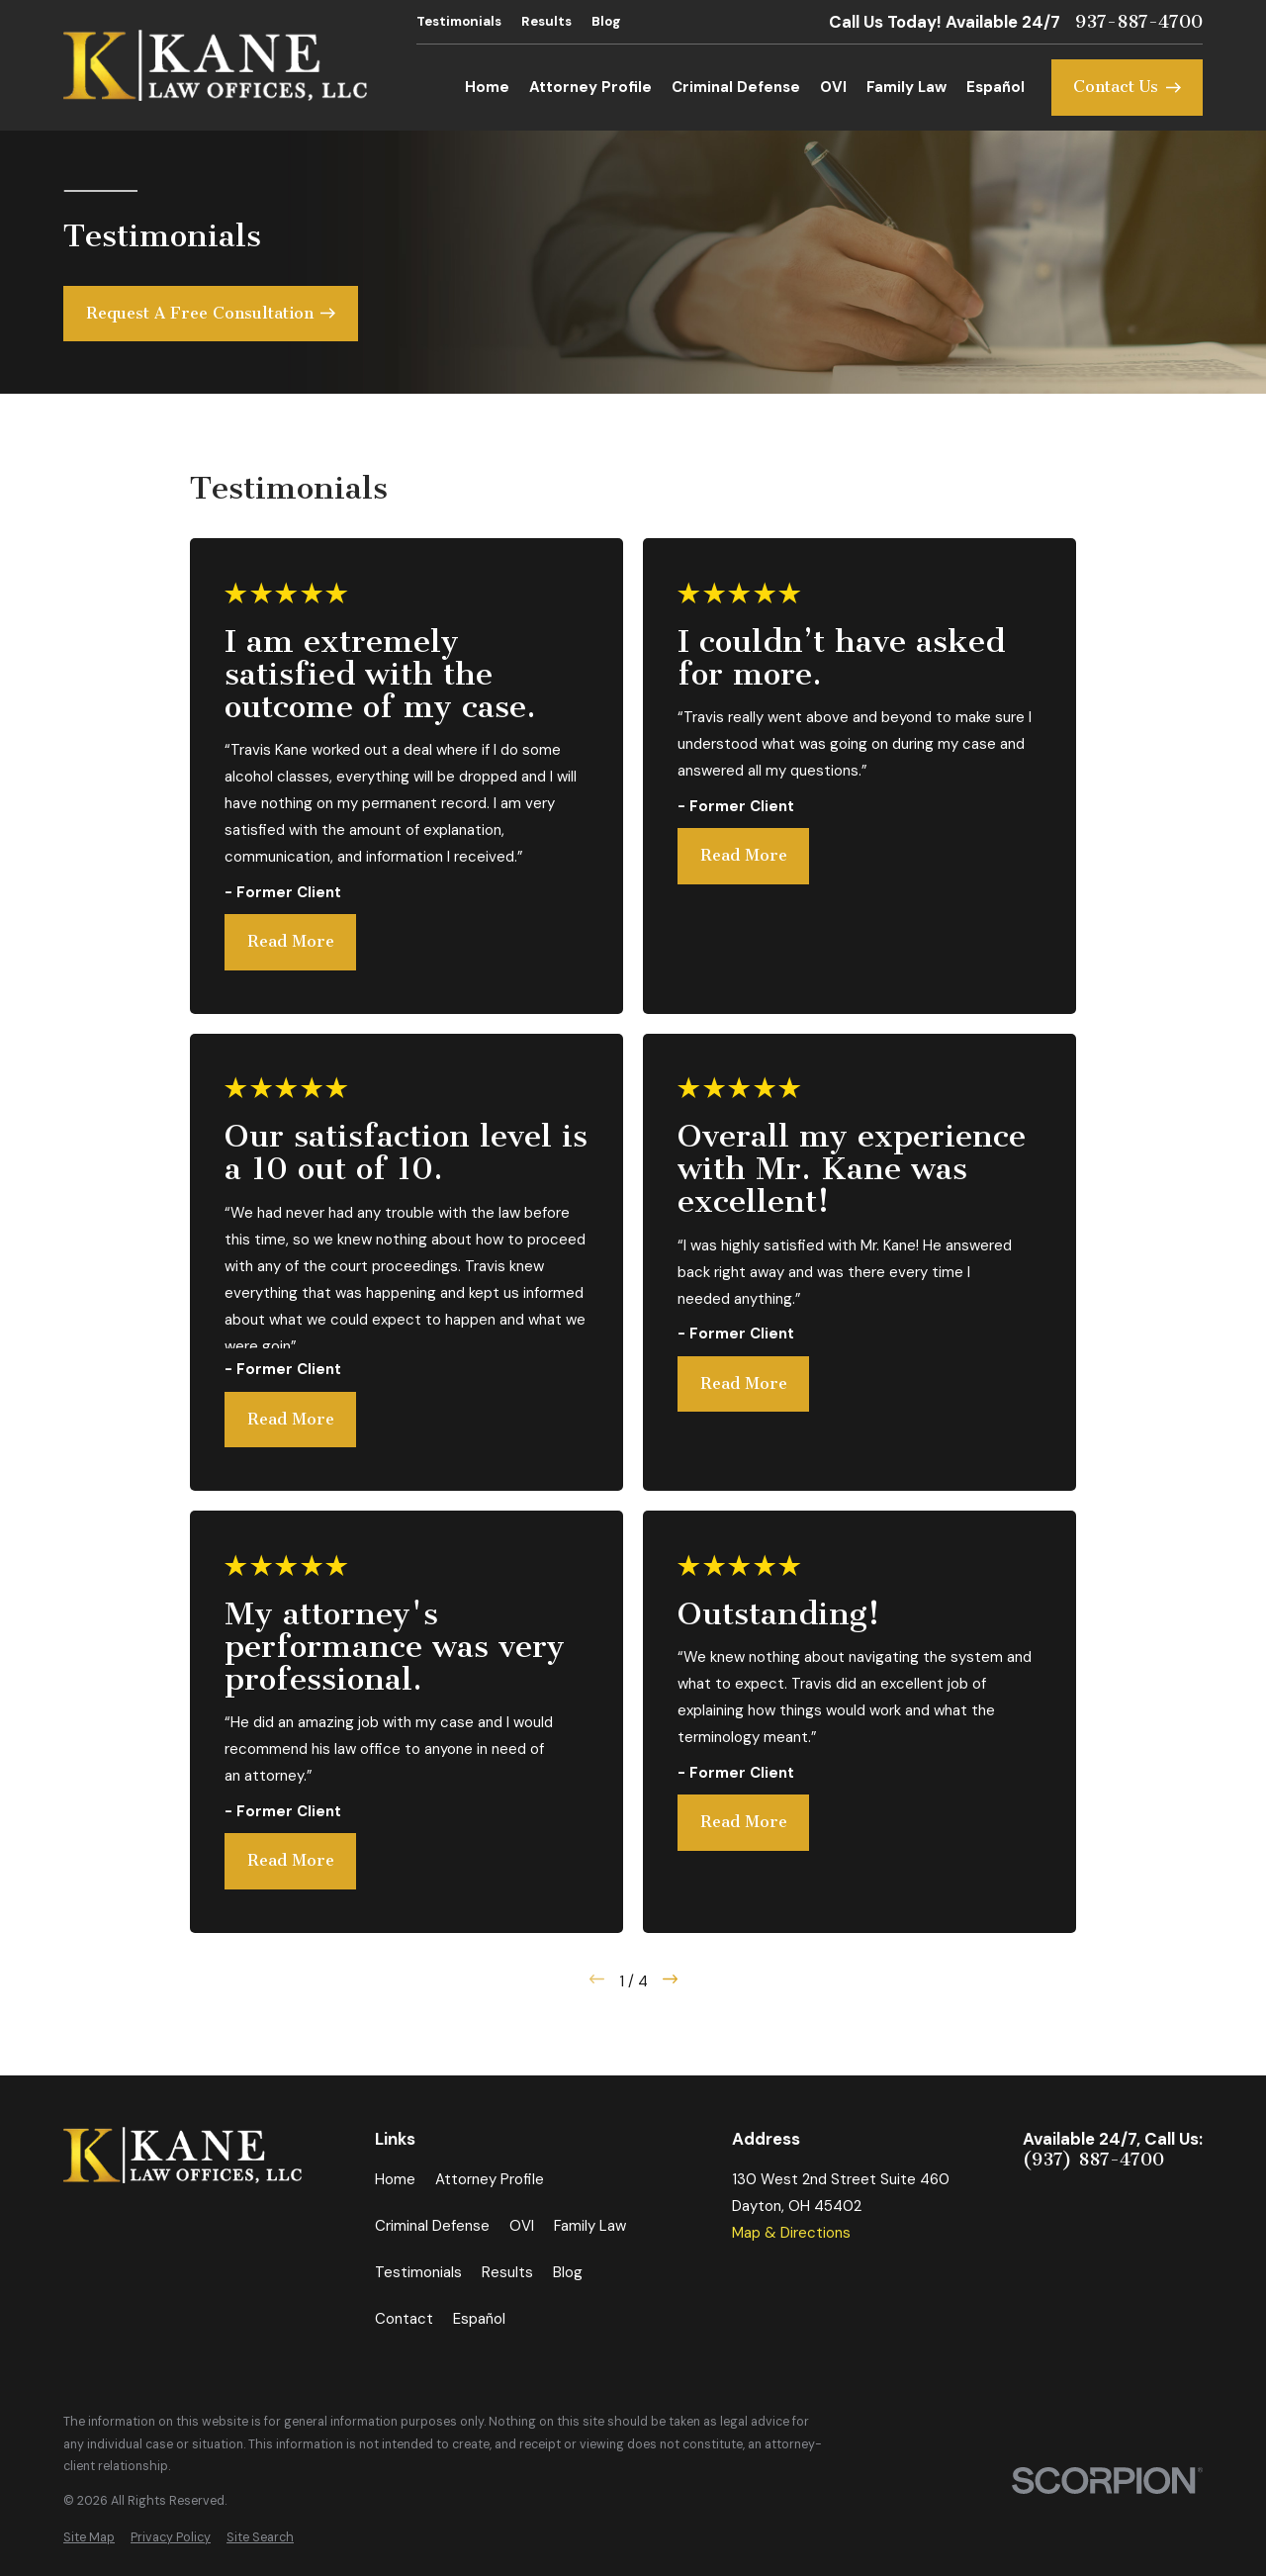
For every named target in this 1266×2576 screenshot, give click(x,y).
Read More (290, 941)
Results (546, 21)
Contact (404, 2319)
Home (395, 2179)
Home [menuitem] (487, 87)
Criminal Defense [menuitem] (736, 87)
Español (479, 2319)
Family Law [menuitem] (906, 87)
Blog (606, 21)
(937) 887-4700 (1093, 2160)
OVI (521, 2226)
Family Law (590, 2226)
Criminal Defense (432, 2226)
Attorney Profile (489, 2179)
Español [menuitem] (995, 87)
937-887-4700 (1139, 22)
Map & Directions (791, 2233)
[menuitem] (89, 2538)
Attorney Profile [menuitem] (590, 87)
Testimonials (458, 21)
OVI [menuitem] (833, 87)
